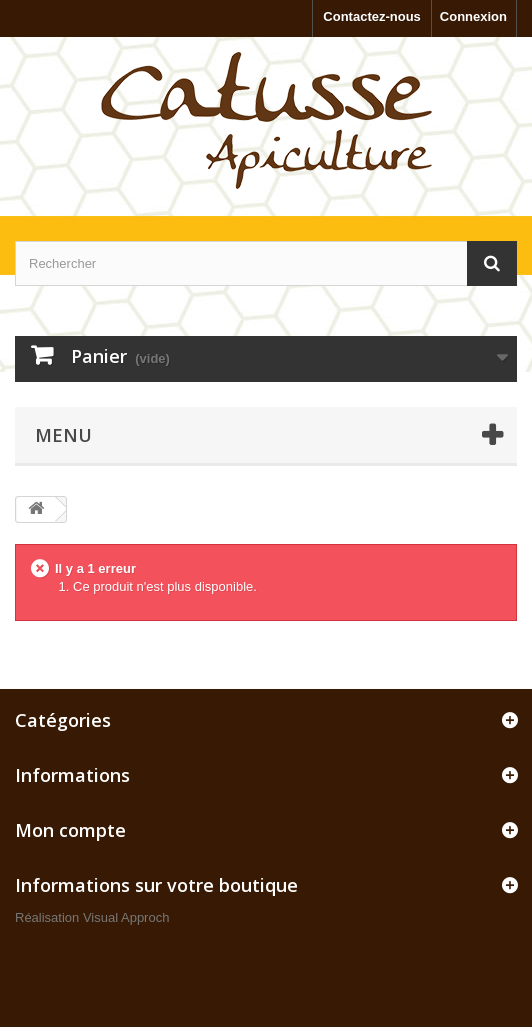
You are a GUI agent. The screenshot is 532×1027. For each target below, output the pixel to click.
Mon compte (70, 830)
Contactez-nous (372, 16)
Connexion (473, 16)
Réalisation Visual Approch (92, 917)
